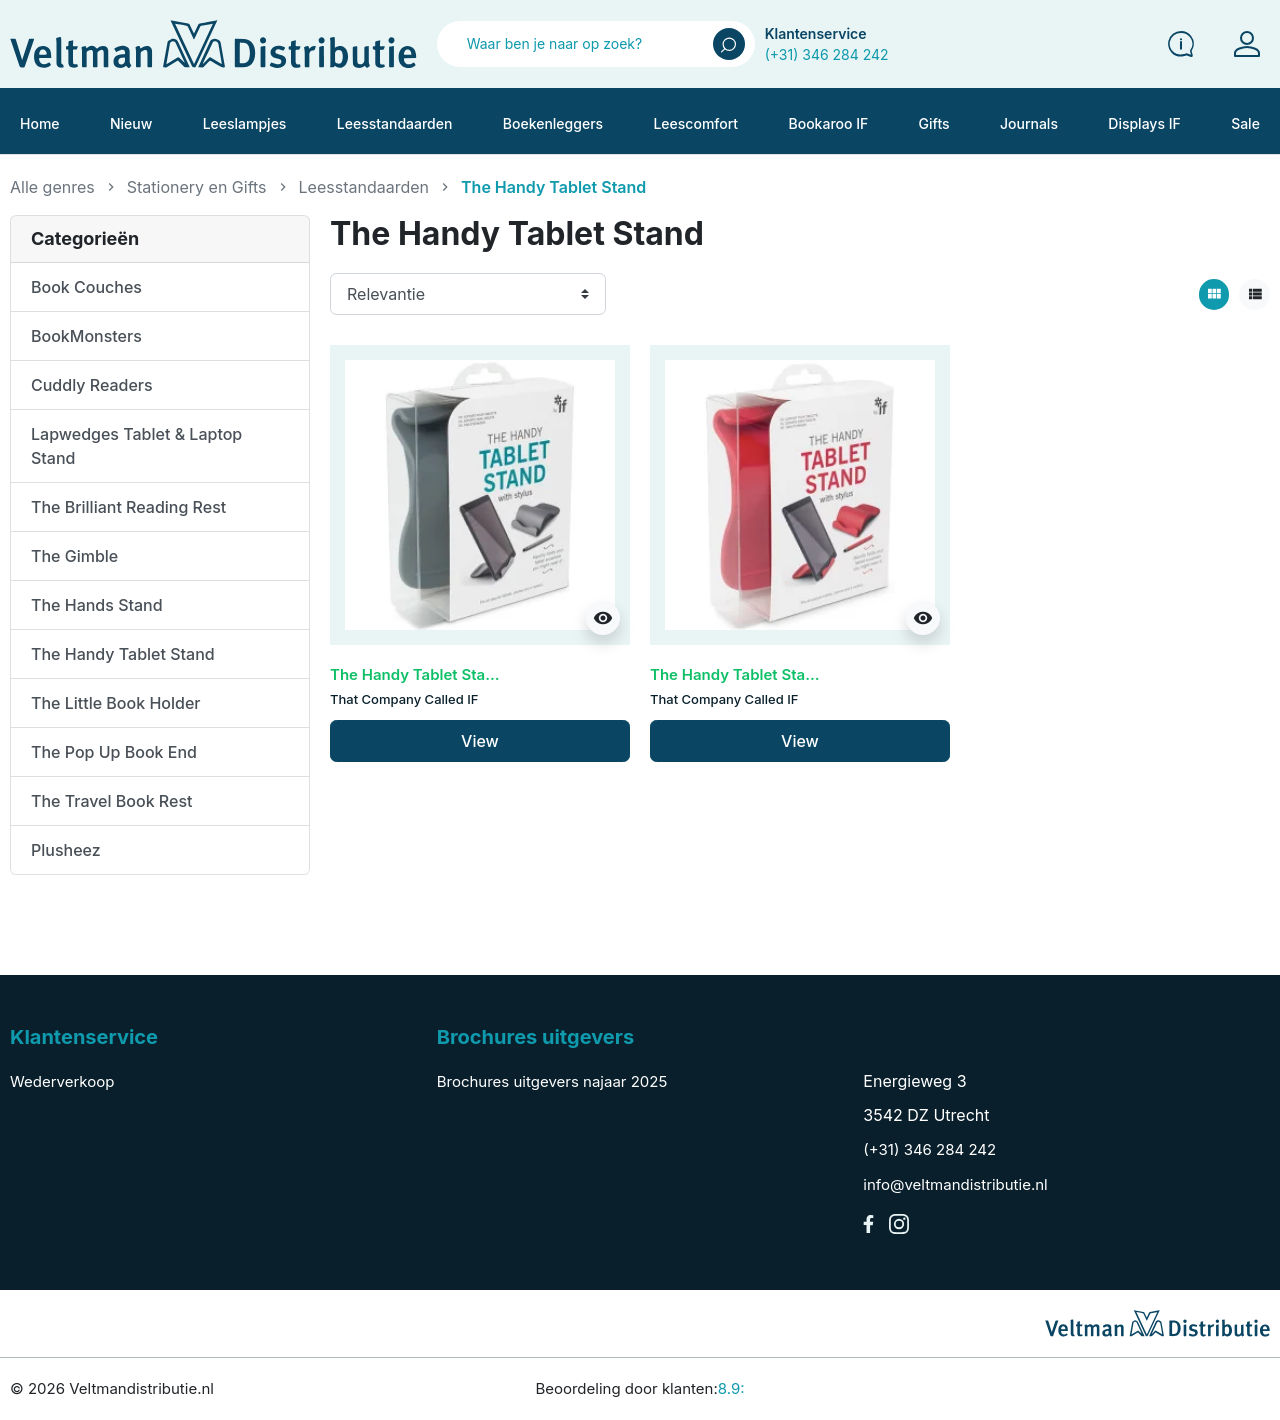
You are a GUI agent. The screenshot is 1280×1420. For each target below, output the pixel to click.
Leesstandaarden (364, 187)
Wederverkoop (62, 1081)
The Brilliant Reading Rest (128, 507)
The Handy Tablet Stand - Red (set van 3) (798, 674)
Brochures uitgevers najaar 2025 (552, 1081)
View (480, 741)
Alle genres (52, 187)
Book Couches (86, 287)
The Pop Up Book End (114, 752)
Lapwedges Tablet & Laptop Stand (136, 446)
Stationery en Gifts (197, 187)
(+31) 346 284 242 (827, 54)
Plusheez (66, 850)
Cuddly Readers (92, 385)
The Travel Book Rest (111, 801)
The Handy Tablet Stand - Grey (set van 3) (482, 674)
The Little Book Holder (116, 703)
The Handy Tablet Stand (123, 654)
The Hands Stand (97, 605)
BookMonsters (86, 336)
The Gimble (74, 556)
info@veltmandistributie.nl (955, 1184)
